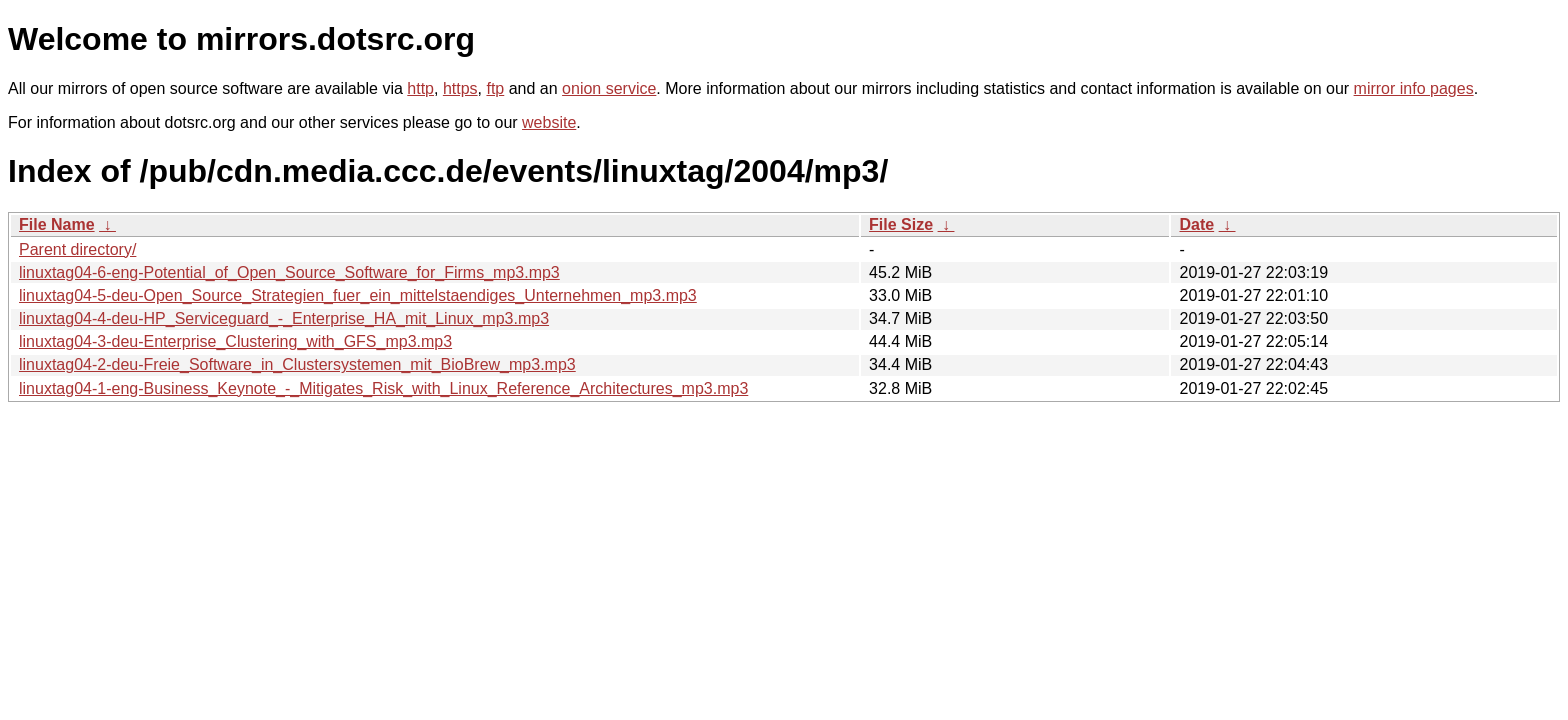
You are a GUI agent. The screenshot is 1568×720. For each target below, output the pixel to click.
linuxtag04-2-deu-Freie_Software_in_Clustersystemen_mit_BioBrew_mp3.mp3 (297, 364)
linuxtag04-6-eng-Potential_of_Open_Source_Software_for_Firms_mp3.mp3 (289, 272)
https (460, 88)
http (420, 88)
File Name (57, 224)
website (549, 122)
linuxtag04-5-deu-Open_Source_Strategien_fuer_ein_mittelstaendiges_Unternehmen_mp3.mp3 (358, 295)
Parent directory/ (77, 249)
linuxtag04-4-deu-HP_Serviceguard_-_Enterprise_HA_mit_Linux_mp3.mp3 (284, 318)
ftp (495, 88)
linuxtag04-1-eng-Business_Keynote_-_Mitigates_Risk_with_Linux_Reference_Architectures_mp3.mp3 (383, 388)
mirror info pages (1414, 88)
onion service (609, 88)
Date (1196, 224)
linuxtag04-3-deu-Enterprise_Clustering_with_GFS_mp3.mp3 (235, 341)
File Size (901, 224)
